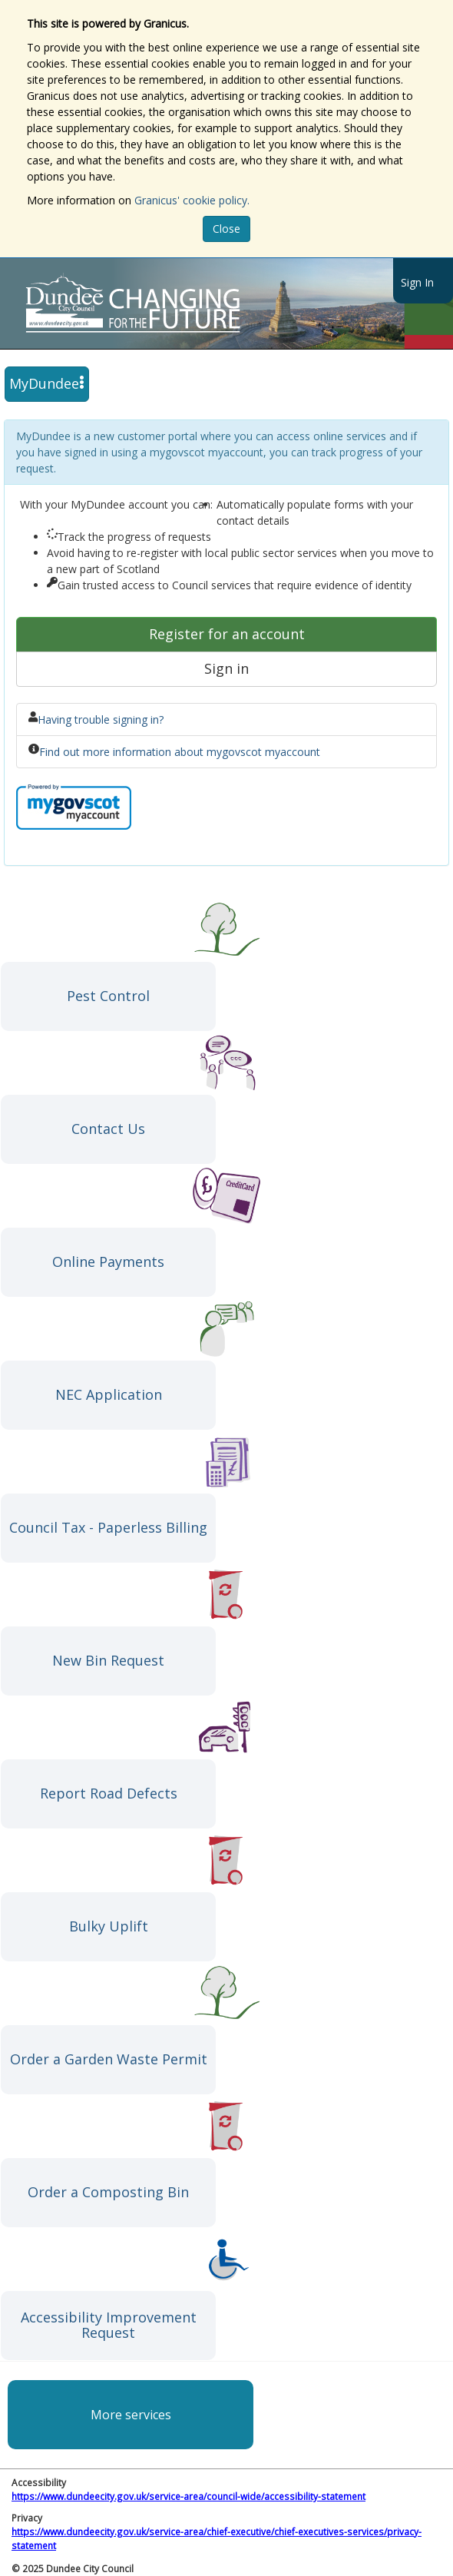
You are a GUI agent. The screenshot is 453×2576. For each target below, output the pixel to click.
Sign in (226, 668)
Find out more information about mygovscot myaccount (179, 751)
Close (226, 228)
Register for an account (227, 634)
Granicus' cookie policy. (192, 200)
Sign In (417, 282)
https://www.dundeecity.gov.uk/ (202, 303)
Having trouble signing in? (101, 719)
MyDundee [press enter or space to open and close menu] (46, 383)
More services (131, 2414)
